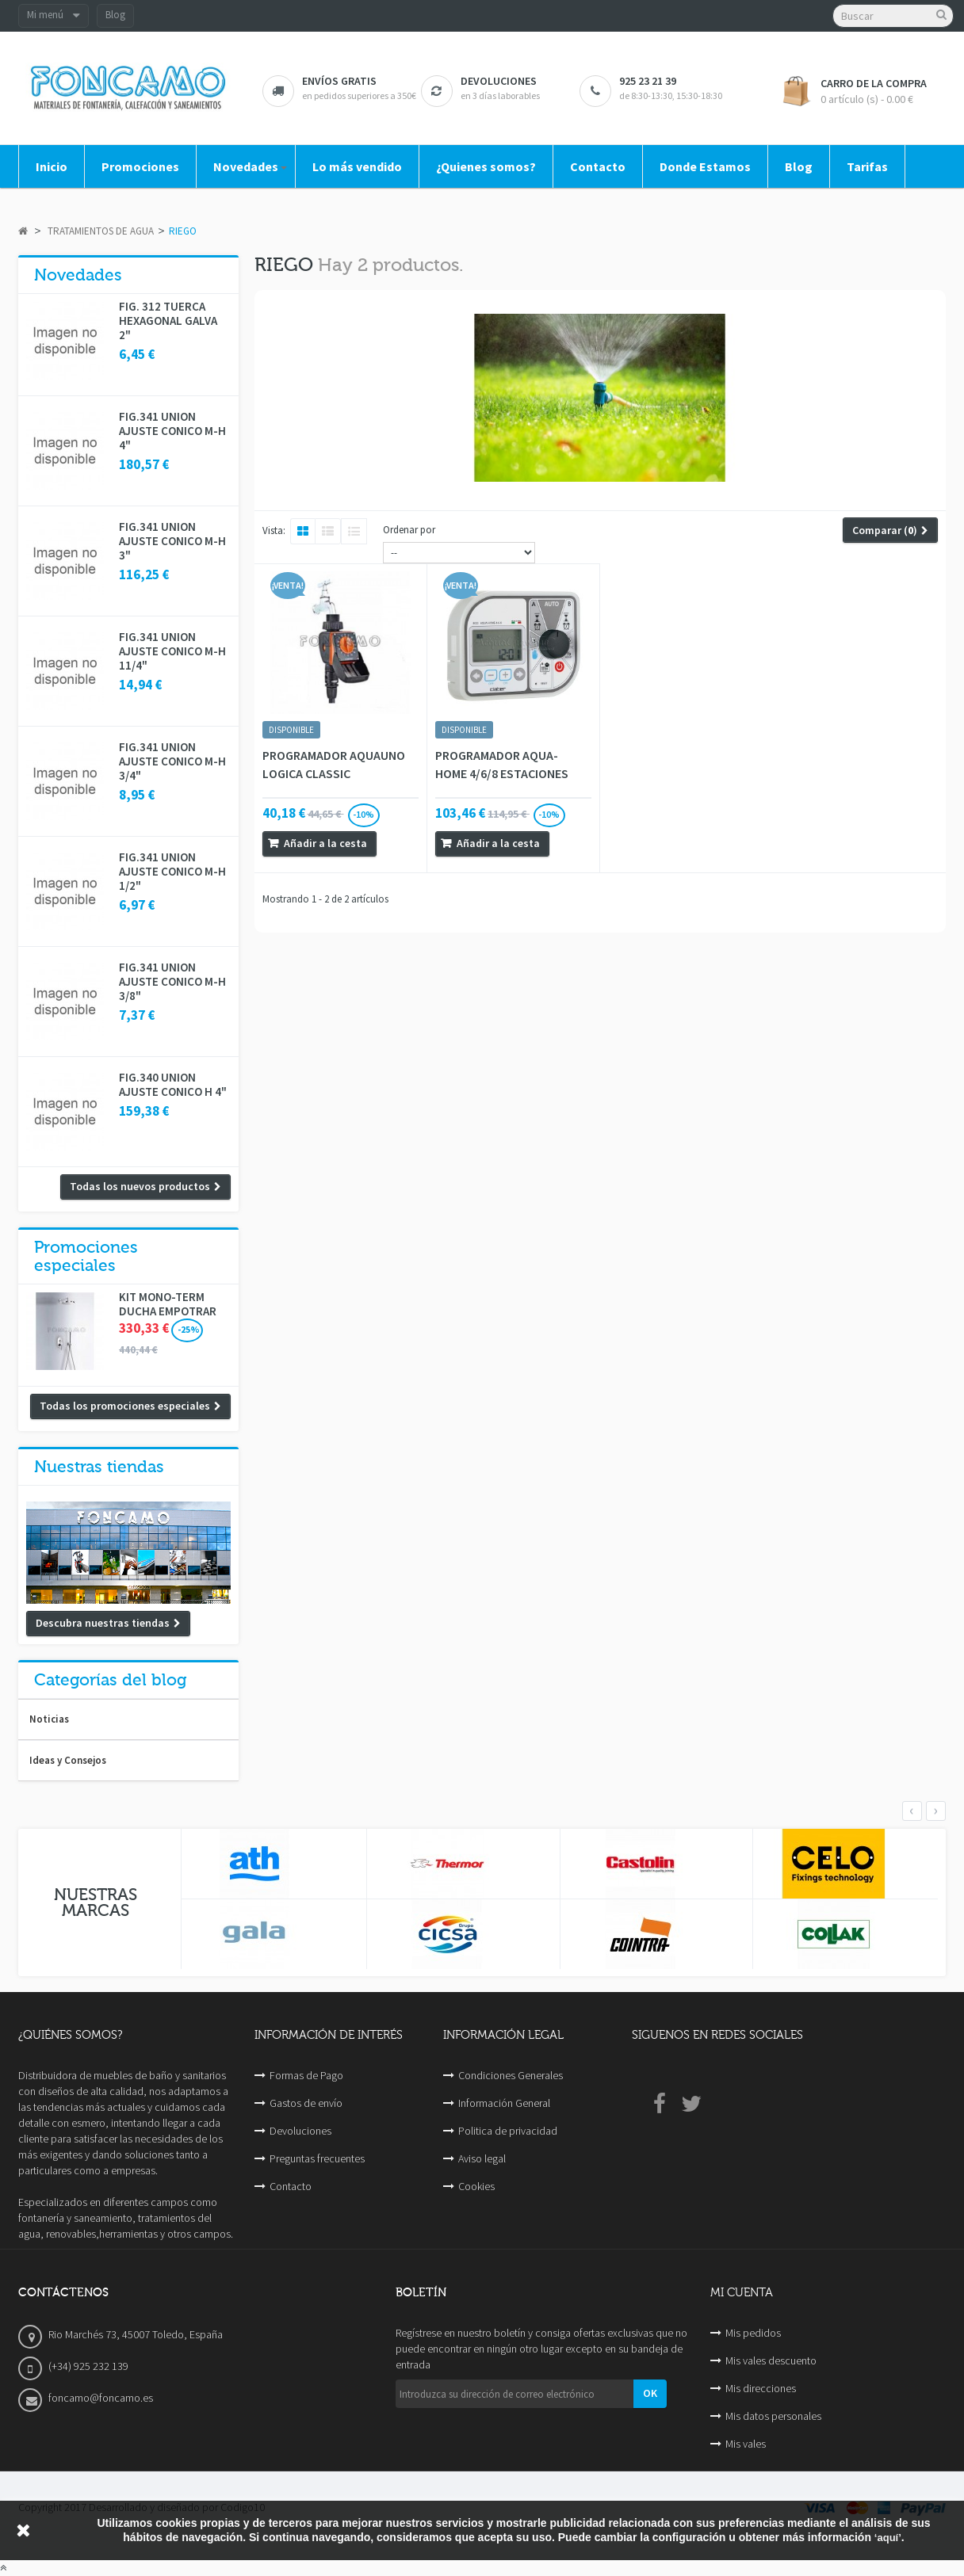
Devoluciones (300, 2131)
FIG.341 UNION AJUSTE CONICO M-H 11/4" (172, 651)
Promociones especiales (86, 1256)
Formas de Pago (306, 2075)
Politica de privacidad (507, 2131)
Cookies (476, 2186)
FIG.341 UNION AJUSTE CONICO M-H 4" (172, 431)
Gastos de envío (306, 2103)
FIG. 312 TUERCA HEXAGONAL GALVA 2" (168, 321)
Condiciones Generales (510, 2075)
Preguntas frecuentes (317, 2158)
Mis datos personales (773, 2416)
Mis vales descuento (771, 2360)
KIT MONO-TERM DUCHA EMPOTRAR (167, 1304)
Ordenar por (409, 529)
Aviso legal (482, 2158)
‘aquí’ (887, 2538)
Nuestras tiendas (99, 1466)
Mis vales (745, 2444)
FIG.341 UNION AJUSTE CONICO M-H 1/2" (172, 871)
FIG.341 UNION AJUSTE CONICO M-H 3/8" (172, 981)
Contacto (291, 2186)
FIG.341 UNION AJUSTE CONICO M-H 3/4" (172, 761)
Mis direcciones (760, 2388)
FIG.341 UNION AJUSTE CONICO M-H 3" (172, 541)
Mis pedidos (753, 2333)
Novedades (78, 274)
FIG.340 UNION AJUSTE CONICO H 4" (173, 1084)
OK (650, 2393)
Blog (115, 14)
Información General (504, 2103)
